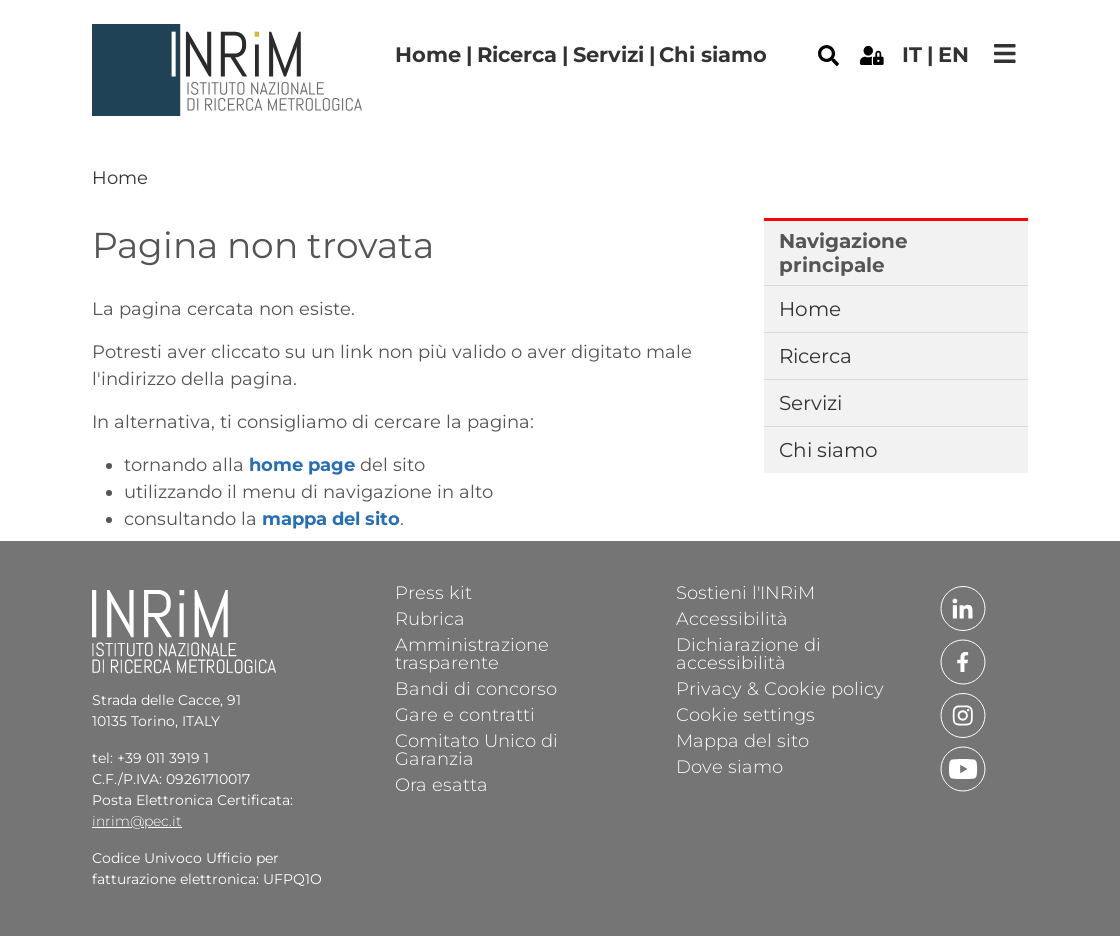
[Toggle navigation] (1005, 53)
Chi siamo (713, 54)
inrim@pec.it (137, 821)
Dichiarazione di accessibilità (748, 653)
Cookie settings (745, 714)
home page (302, 465)
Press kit (433, 592)
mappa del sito (331, 519)
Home (428, 54)
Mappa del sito (742, 740)
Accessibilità (732, 618)
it (912, 54)
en (953, 54)
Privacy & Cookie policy (780, 688)
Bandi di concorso (476, 688)
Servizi (608, 54)
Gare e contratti (465, 714)
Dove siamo (729, 766)
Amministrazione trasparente (472, 653)
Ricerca (517, 54)
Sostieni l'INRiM (745, 592)
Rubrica (430, 618)
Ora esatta (441, 784)
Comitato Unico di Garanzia (476, 749)
